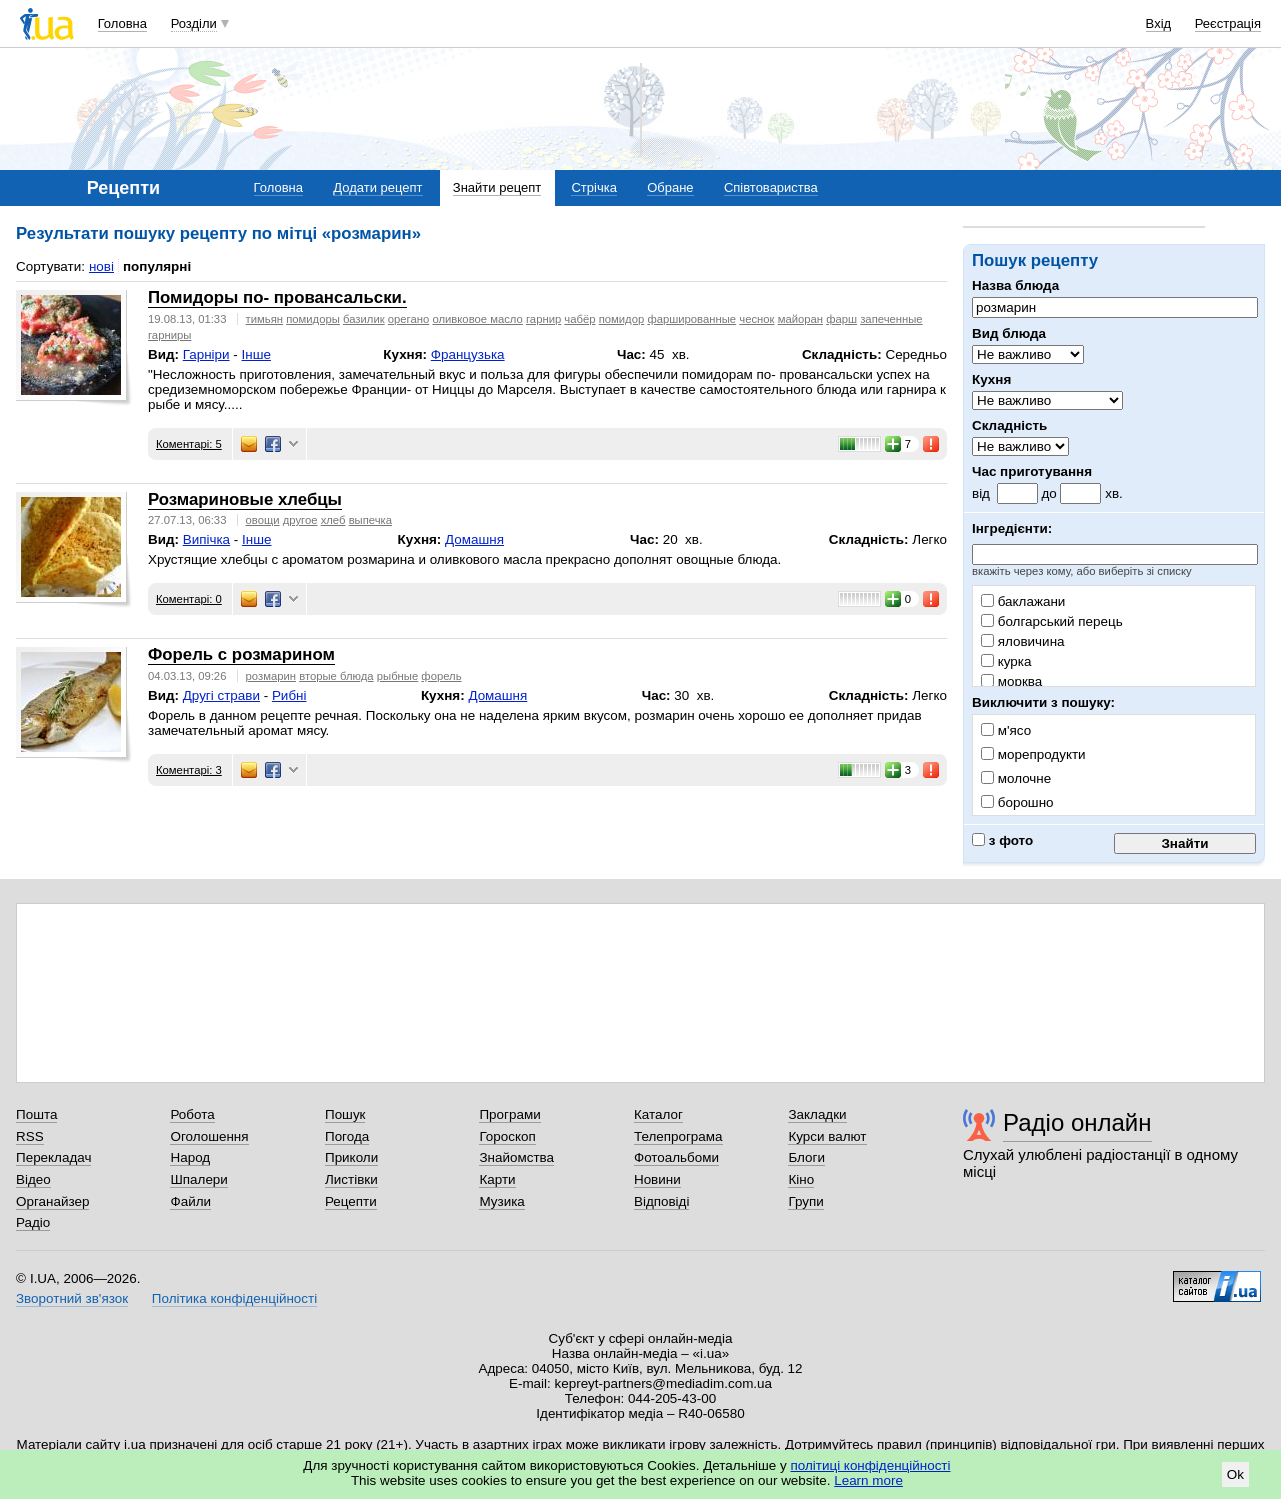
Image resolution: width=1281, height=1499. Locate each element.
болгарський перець (1052, 621)
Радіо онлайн (1077, 1122)
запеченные (891, 319)
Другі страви (221, 695)
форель (441, 676)
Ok (1235, 1474)
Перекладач (53, 1157)
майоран (800, 319)
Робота (192, 1114)
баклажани (1023, 601)
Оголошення (209, 1136)
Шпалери (198, 1179)
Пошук (345, 1114)
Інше (256, 354)
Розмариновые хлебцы (245, 499)
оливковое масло (477, 319)
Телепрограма (678, 1136)
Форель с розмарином (241, 654)
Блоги (806, 1157)
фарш (841, 319)
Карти (497, 1179)
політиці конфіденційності (871, 1465)
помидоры (313, 319)
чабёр (579, 319)
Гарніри (206, 354)
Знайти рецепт (497, 187)
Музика (501, 1201)
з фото (1002, 840)
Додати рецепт (377, 187)
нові (101, 266)
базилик (364, 319)
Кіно (801, 1179)
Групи (805, 1201)
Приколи (351, 1157)
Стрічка (593, 187)
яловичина (1023, 641)
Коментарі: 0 (189, 599)
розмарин (271, 676)
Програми (509, 1114)
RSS (30, 1136)
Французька (468, 354)
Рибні (289, 695)
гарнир (543, 319)
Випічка (206, 539)
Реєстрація (1228, 23)
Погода (347, 1136)
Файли (190, 1201)
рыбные (397, 676)
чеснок (756, 319)
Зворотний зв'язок (72, 1298)
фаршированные (691, 319)
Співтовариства (771, 187)
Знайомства (516, 1157)
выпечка (370, 520)
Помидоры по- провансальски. (277, 297)
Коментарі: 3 (189, 770)
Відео (33, 1179)
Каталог (658, 1114)
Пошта (36, 1114)
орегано (408, 319)
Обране (670, 187)
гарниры (169, 335)
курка (1006, 661)
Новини (657, 1179)
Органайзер (52, 1201)
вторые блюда (336, 676)
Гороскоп (507, 1136)
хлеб (333, 520)
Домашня (474, 539)
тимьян (264, 319)
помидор (622, 319)
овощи (263, 520)
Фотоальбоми (676, 1157)
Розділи (194, 23)
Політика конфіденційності (234, 1298)
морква (1011, 681)
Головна (122, 23)
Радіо (33, 1222)
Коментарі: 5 (189, 444)
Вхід (1159, 23)
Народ (190, 1157)
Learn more (868, 1480)
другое (300, 520)
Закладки (817, 1114)
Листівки (351, 1179)
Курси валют (827, 1136)
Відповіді (662, 1201)
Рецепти (351, 1201)
